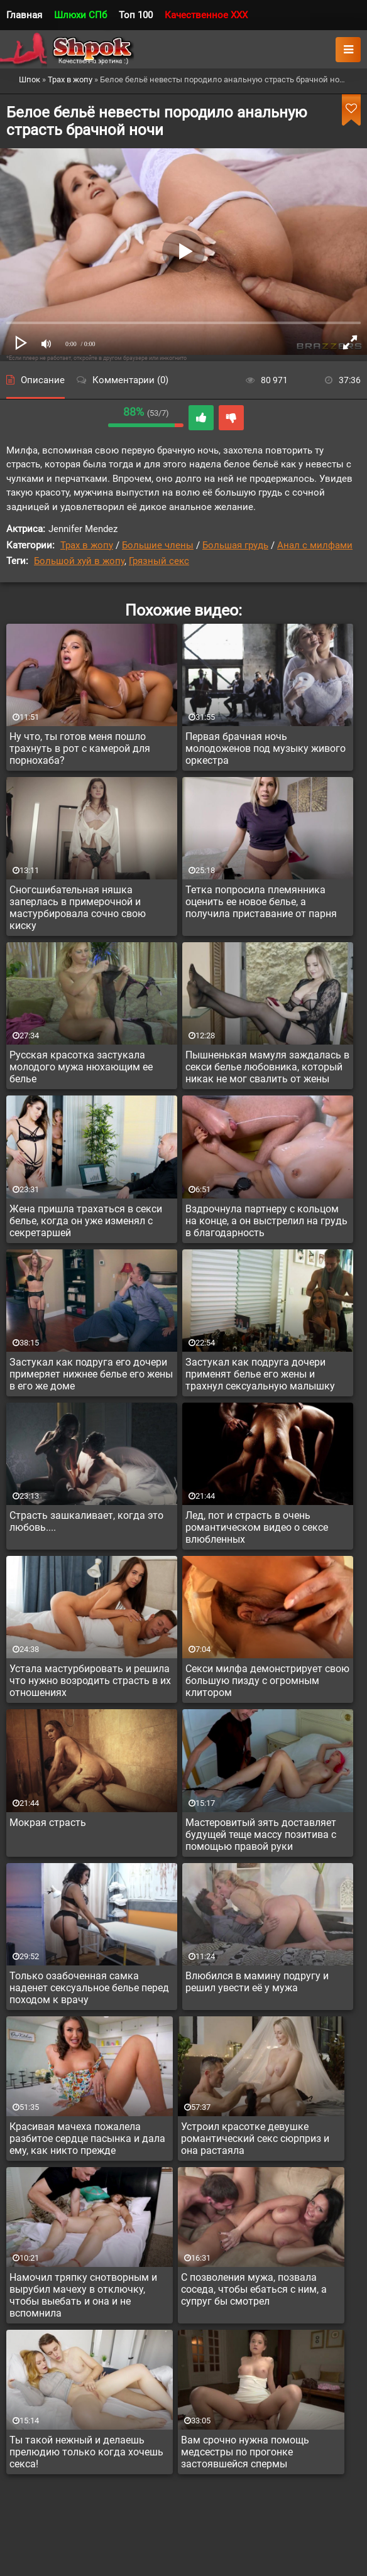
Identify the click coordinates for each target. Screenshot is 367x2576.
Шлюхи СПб (80, 15)
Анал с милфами (315, 545)
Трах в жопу (86, 545)
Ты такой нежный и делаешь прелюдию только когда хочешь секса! (86, 2452)
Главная (24, 15)
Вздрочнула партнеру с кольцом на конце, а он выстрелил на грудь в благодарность (266, 1221)
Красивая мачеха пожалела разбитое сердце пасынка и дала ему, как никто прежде (87, 2138)
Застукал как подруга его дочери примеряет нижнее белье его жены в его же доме (91, 1374)
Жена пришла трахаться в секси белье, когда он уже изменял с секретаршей (85, 1221)
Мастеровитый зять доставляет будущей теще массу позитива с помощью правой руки (260, 1834)
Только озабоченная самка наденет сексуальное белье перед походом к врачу (89, 1988)
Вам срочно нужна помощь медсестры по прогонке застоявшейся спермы (245, 2452)
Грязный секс (159, 561)
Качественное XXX (206, 15)
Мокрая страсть (47, 1823)
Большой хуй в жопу (79, 561)
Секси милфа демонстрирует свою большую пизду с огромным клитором (267, 1680)
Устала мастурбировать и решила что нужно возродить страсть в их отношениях (90, 1680)
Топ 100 (136, 15)
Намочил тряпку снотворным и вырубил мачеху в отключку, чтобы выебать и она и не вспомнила (83, 2295)
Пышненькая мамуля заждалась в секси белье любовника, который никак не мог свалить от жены (267, 1067)
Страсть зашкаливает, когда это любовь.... (86, 1521)
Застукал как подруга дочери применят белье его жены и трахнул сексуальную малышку (260, 1374)
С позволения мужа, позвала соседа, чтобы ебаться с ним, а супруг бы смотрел (254, 2289)
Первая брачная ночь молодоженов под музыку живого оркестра (265, 748)
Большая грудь (235, 545)
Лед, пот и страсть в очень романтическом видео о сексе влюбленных (256, 1527)
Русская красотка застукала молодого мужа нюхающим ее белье (81, 1067)
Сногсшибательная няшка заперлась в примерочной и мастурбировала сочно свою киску (77, 908)
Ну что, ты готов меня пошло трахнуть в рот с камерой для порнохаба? (79, 748)
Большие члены (158, 545)
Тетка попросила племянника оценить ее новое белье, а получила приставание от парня (261, 902)
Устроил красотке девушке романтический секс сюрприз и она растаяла (255, 2138)
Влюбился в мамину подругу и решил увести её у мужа (257, 1982)
